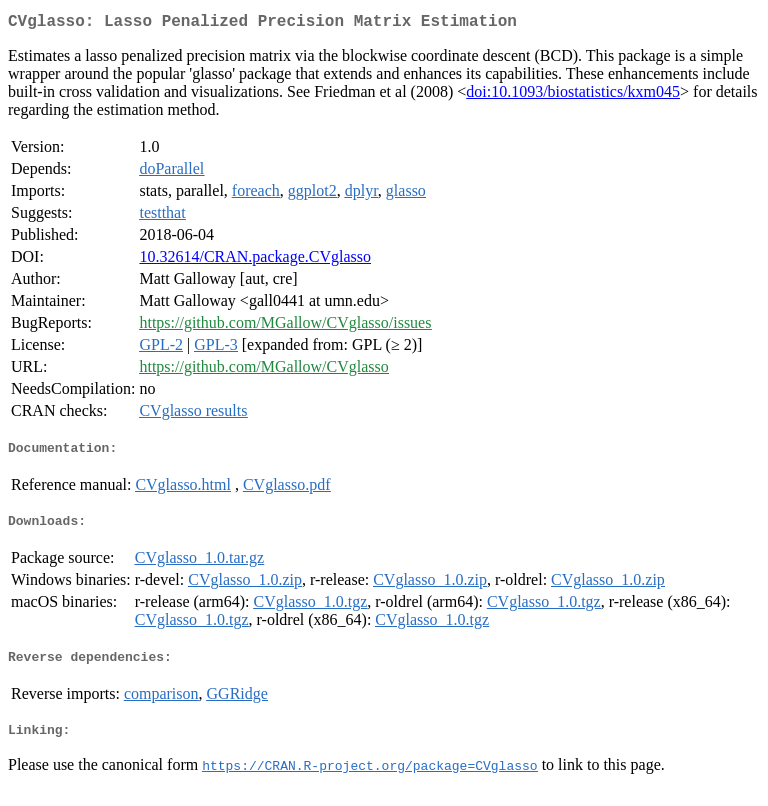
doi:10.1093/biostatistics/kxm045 (573, 95)
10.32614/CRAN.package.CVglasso (255, 260)
